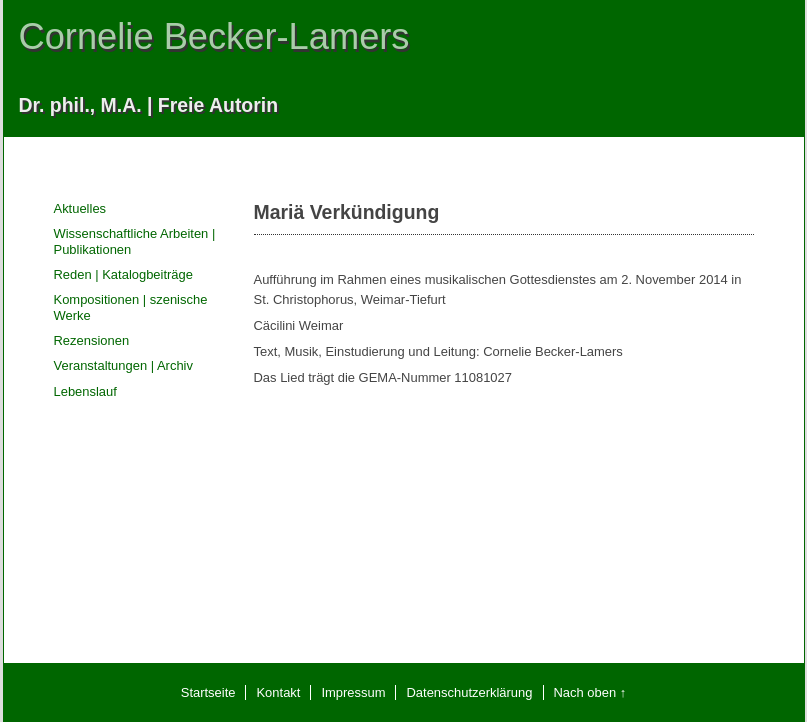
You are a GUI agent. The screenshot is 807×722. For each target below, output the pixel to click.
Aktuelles (80, 208)
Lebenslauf (85, 391)
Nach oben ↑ (590, 692)
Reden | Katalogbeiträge (123, 274)
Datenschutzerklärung (469, 692)
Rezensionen (92, 340)
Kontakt (278, 692)
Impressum (353, 692)
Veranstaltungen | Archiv (123, 365)
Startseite (208, 692)
